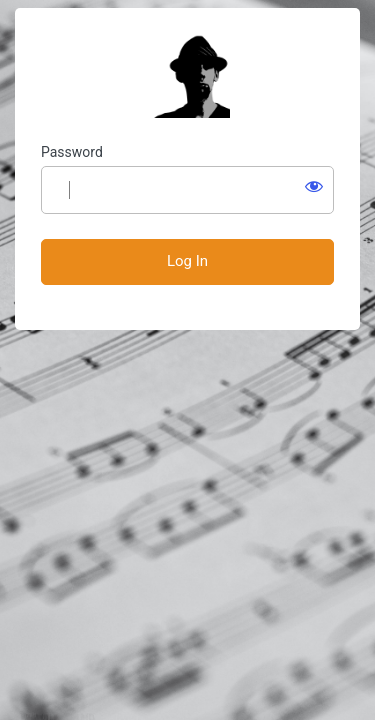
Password (72, 152)
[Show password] (314, 186)
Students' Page (188, 76)
